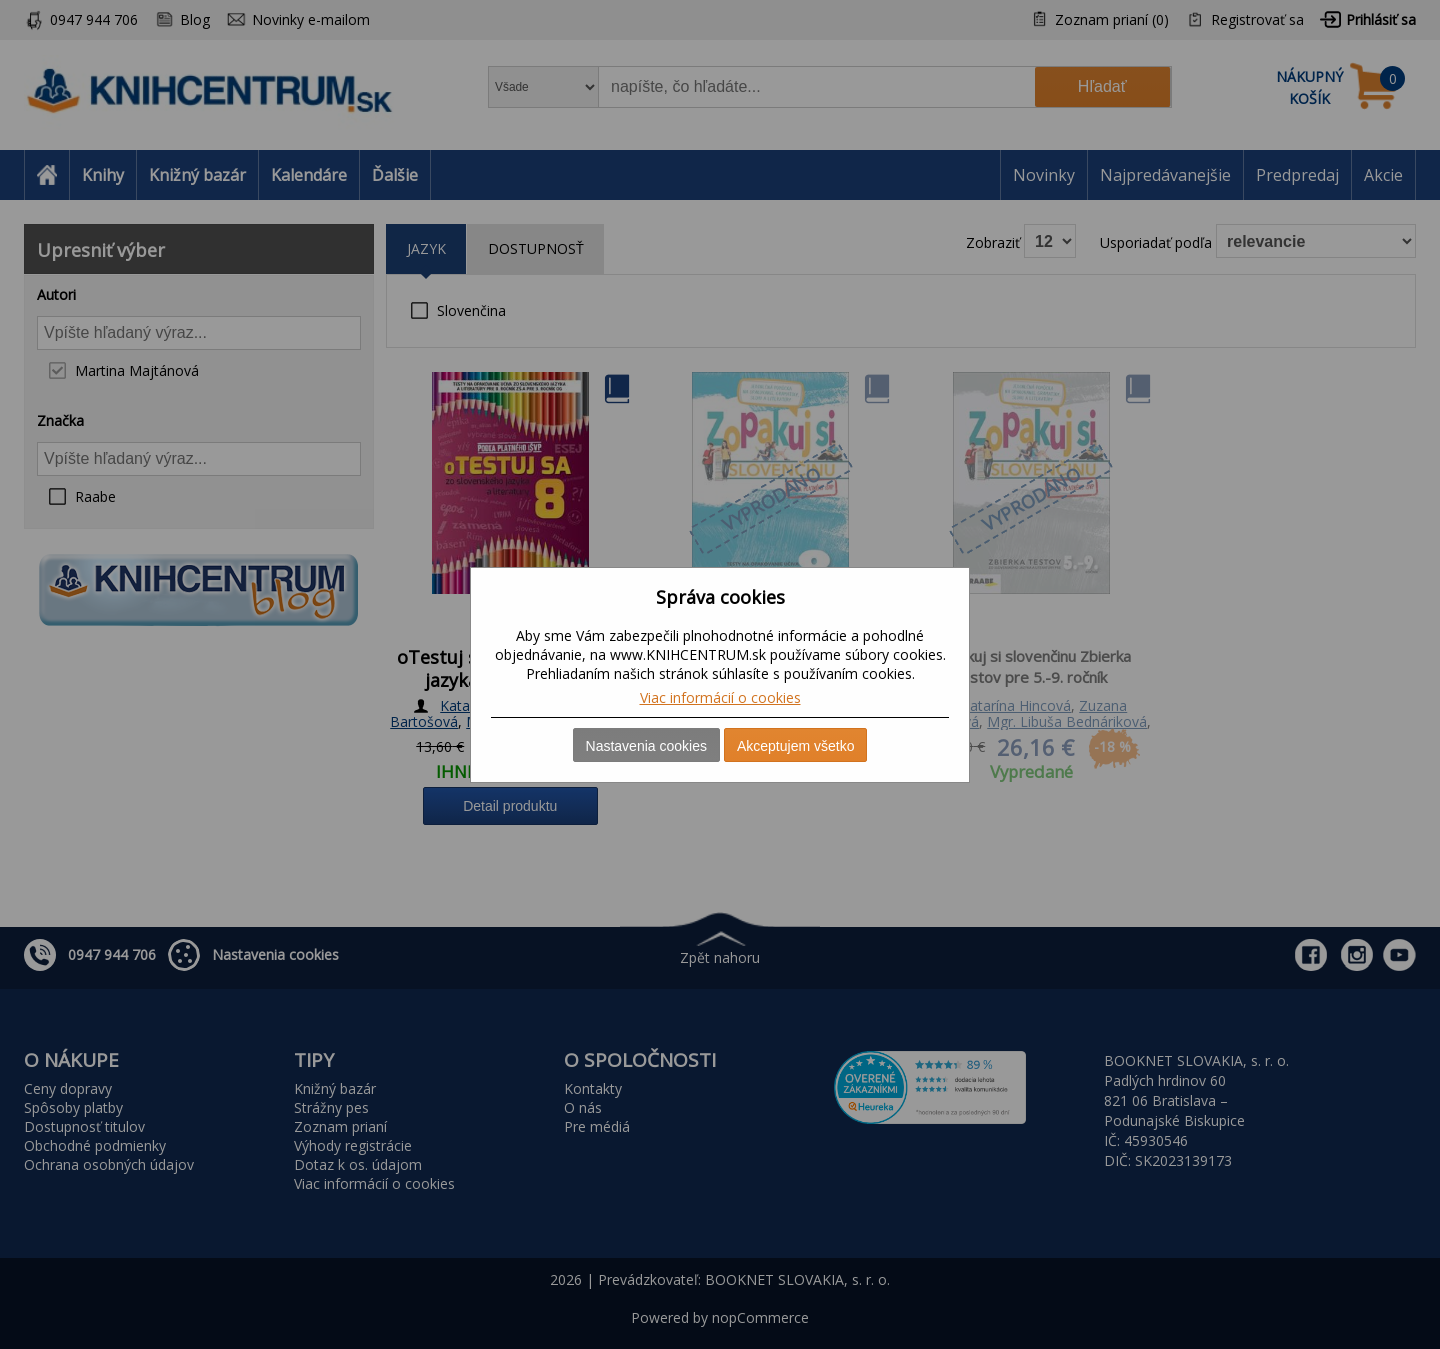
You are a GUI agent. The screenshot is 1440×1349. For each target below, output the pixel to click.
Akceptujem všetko (796, 746)
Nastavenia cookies (646, 746)
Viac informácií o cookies (720, 697)
